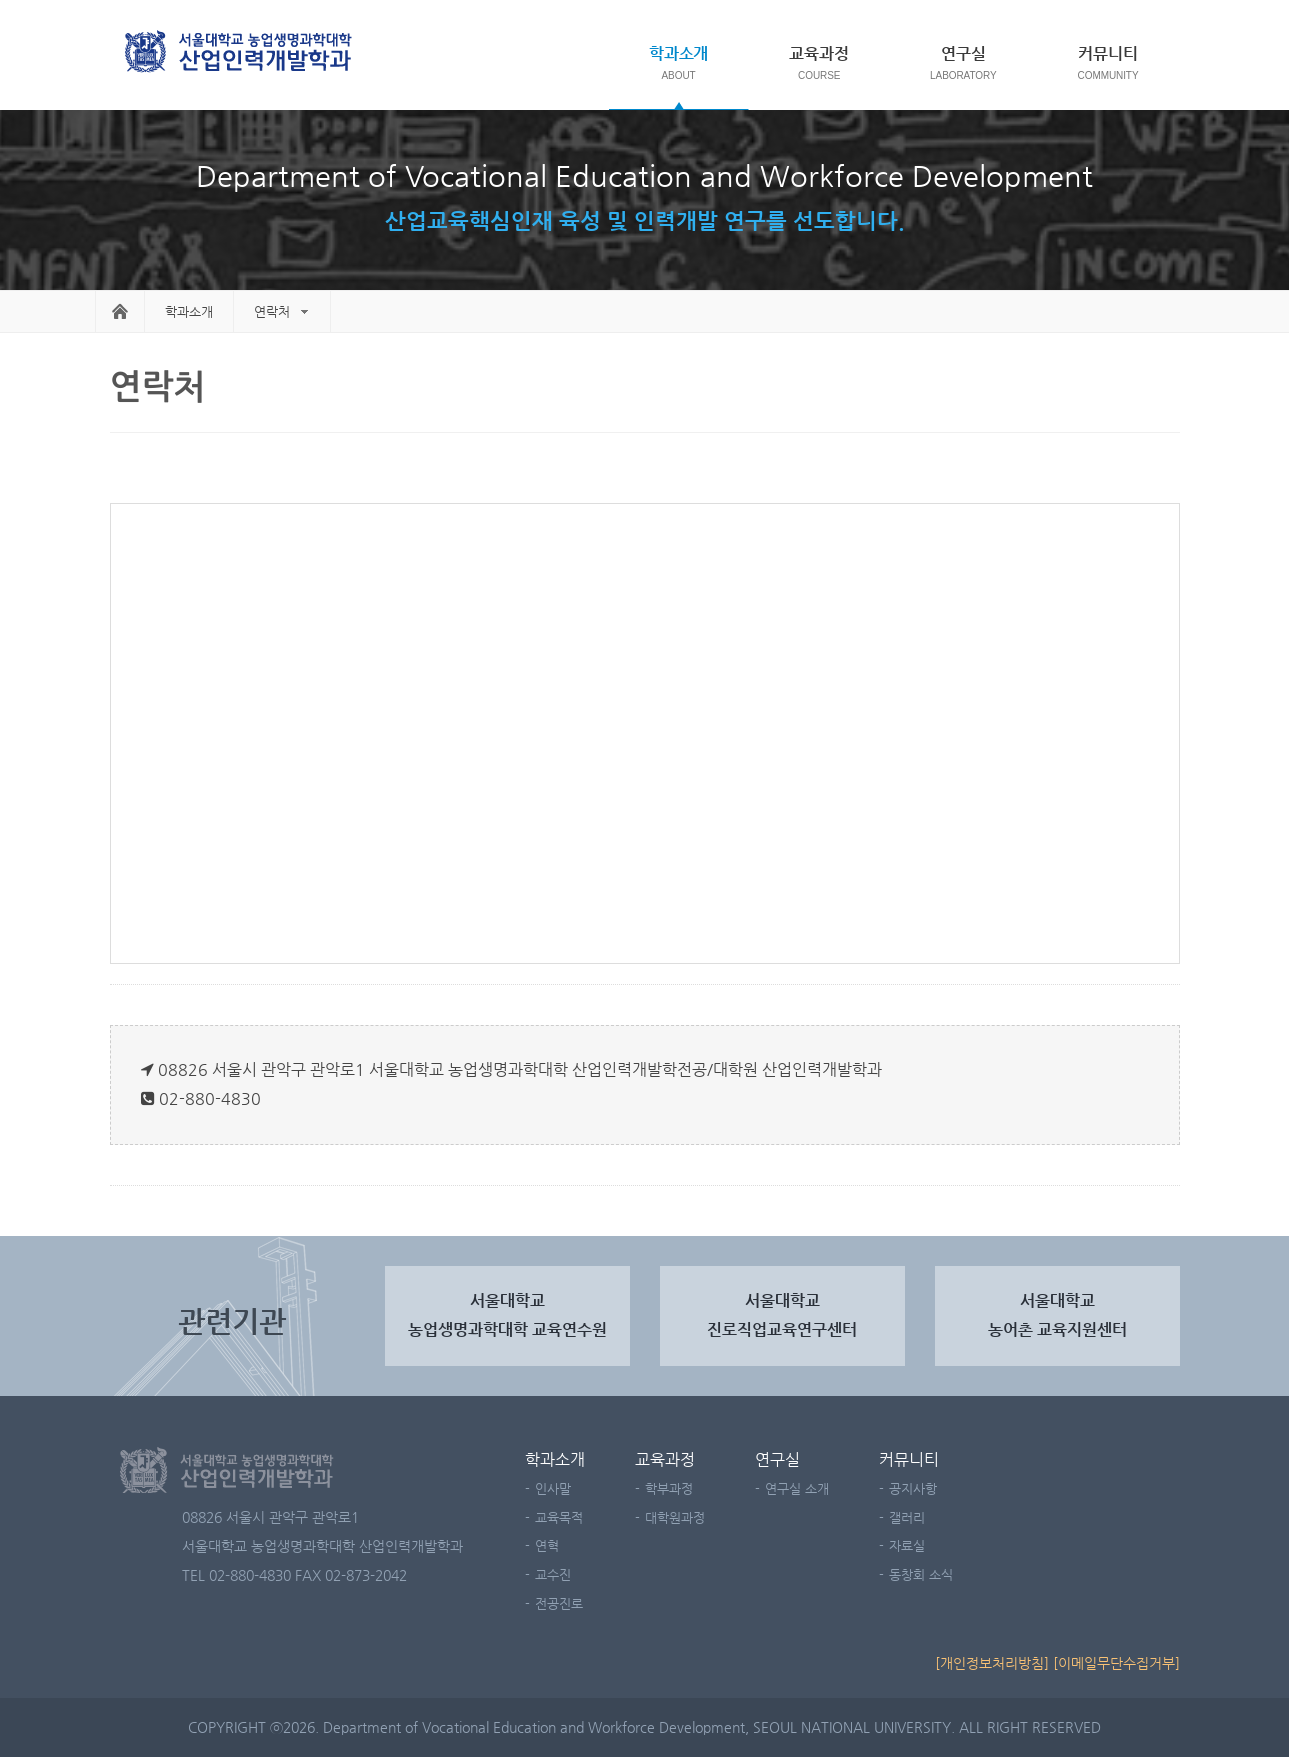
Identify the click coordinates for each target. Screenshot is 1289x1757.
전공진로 (559, 1603)
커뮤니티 (1108, 53)
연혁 (547, 1545)
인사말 (553, 1488)
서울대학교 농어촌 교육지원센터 (1057, 1315)
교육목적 (559, 1517)
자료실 (907, 1545)
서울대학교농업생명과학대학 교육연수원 (507, 1315)
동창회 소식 (921, 1574)
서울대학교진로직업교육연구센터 (782, 1315)
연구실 (963, 53)
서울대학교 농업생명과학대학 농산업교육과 (240, 53)
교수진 (553, 1574)
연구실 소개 (797, 1488)
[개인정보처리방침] (992, 1663)
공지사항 (913, 1488)
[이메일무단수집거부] (1116, 1663)
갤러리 (907, 1517)
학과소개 (679, 53)
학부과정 (669, 1488)
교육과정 (819, 53)
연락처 (272, 311)
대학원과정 (675, 1517)
